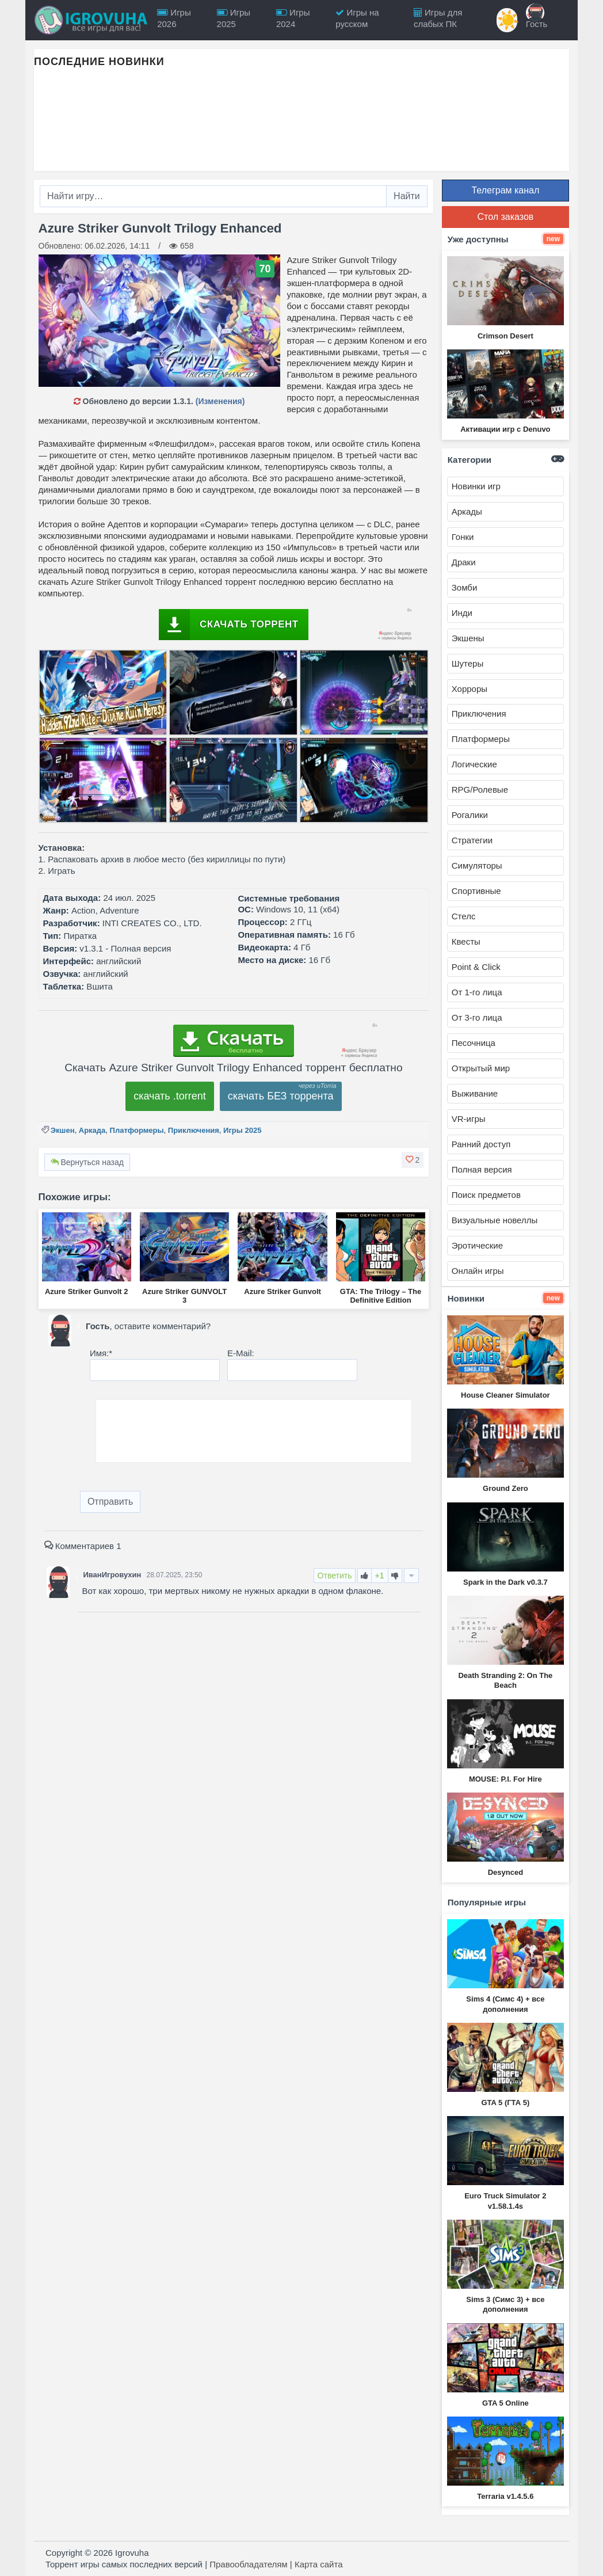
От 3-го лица (477, 1017)
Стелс (464, 916)
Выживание (475, 1093)
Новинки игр (476, 486)
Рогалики (470, 815)
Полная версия (482, 1169)
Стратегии (472, 840)
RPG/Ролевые (480, 789)
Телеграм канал (505, 190)
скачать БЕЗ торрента (281, 1096)
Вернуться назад (87, 1162)
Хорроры (469, 689)
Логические (474, 764)
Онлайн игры (478, 1271)
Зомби (465, 587)
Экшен (63, 1130)
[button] (413, 1160)
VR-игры (469, 1119)
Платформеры (137, 1130)
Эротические (477, 1245)
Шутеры (467, 663)
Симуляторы (477, 865)
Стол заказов (505, 217)
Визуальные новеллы (494, 1220)
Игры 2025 (242, 1130)
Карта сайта (319, 2564)
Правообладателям (248, 2564)
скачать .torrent (169, 1096)
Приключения (193, 1130)
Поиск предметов (486, 1195)
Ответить (335, 1575)
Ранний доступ (481, 1144)
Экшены (468, 638)
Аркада (92, 1130)
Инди (462, 613)
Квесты (466, 941)
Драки (464, 562)
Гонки (463, 537)
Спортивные (476, 891)
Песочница (473, 1043)
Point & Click (476, 967)
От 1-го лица (477, 992)
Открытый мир (481, 1068)
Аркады (467, 511)
